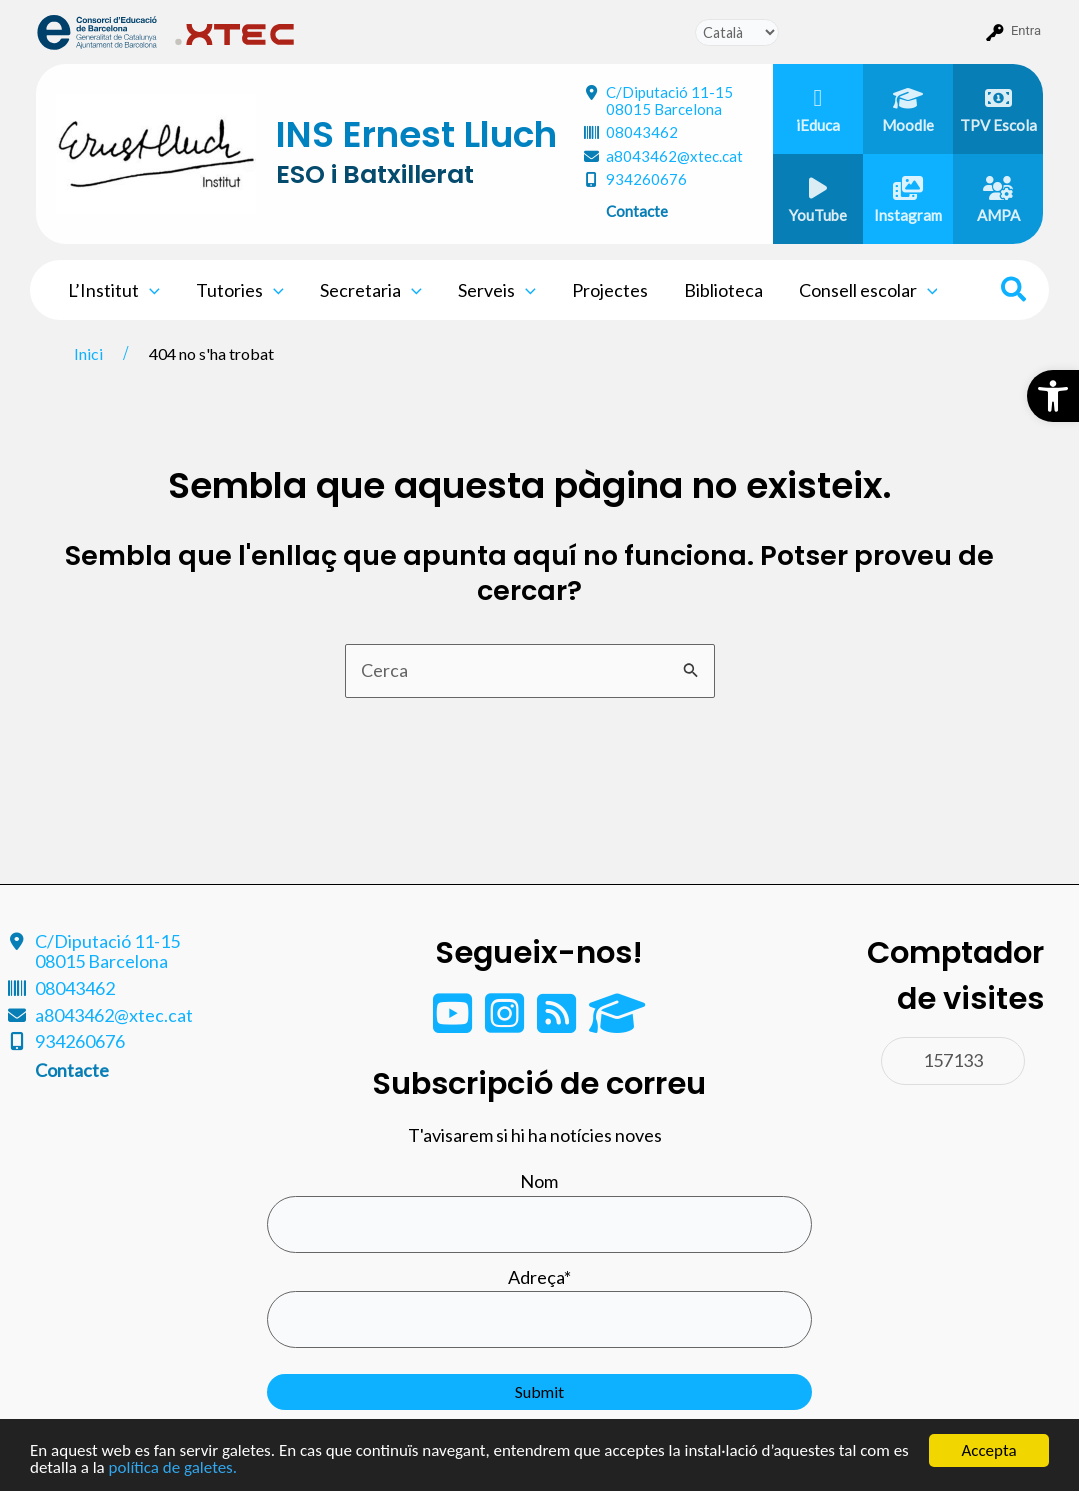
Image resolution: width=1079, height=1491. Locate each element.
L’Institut (114, 290)
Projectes (610, 290)
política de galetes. (173, 1467)
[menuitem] (97, 31)
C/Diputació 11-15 (669, 100)
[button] (1053, 396)
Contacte (637, 211)
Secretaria (371, 290)
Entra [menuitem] (1026, 30)
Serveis (497, 290)
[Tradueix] (737, 32)
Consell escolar (868, 290)
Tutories (240, 290)
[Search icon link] (1014, 292)
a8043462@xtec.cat (674, 156)
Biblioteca (723, 290)
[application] (149, 290)
